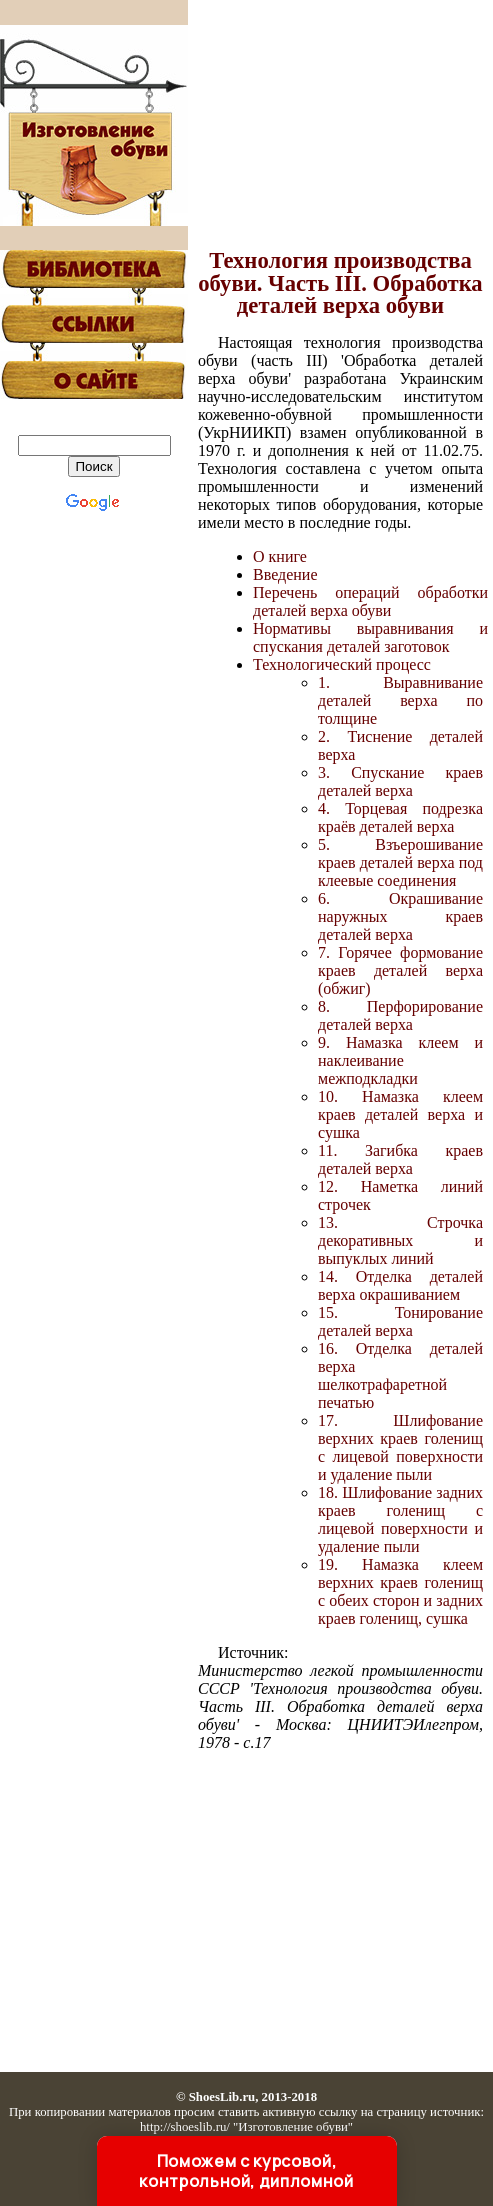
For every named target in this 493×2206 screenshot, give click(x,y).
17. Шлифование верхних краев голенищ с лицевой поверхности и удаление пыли (400, 1447)
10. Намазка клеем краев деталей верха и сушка (400, 1114)
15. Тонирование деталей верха (400, 1321)
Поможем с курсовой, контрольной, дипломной (246, 2171)
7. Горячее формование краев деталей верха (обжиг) (400, 970)
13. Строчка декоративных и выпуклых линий (400, 1240)
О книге (280, 556)
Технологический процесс (342, 664)
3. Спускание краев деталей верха (400, 781)
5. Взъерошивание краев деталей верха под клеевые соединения (400, 862)
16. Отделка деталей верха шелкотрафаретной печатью (400, 1375)
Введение (285, 574)
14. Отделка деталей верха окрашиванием (400, 1285)
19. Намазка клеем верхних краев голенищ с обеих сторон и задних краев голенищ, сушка (400, 1591)
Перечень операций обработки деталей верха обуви (370, 601)
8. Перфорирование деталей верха (400, 1015)
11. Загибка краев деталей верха (400, 1159)
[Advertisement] (340, 125)
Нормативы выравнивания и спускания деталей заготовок (370, 637)
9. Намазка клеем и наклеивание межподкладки (400, 1060)
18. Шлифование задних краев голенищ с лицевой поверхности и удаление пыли (400, 1519)
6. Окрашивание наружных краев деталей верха (400, 916)
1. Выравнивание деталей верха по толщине (400, 700)
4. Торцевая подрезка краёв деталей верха (400, 817)
